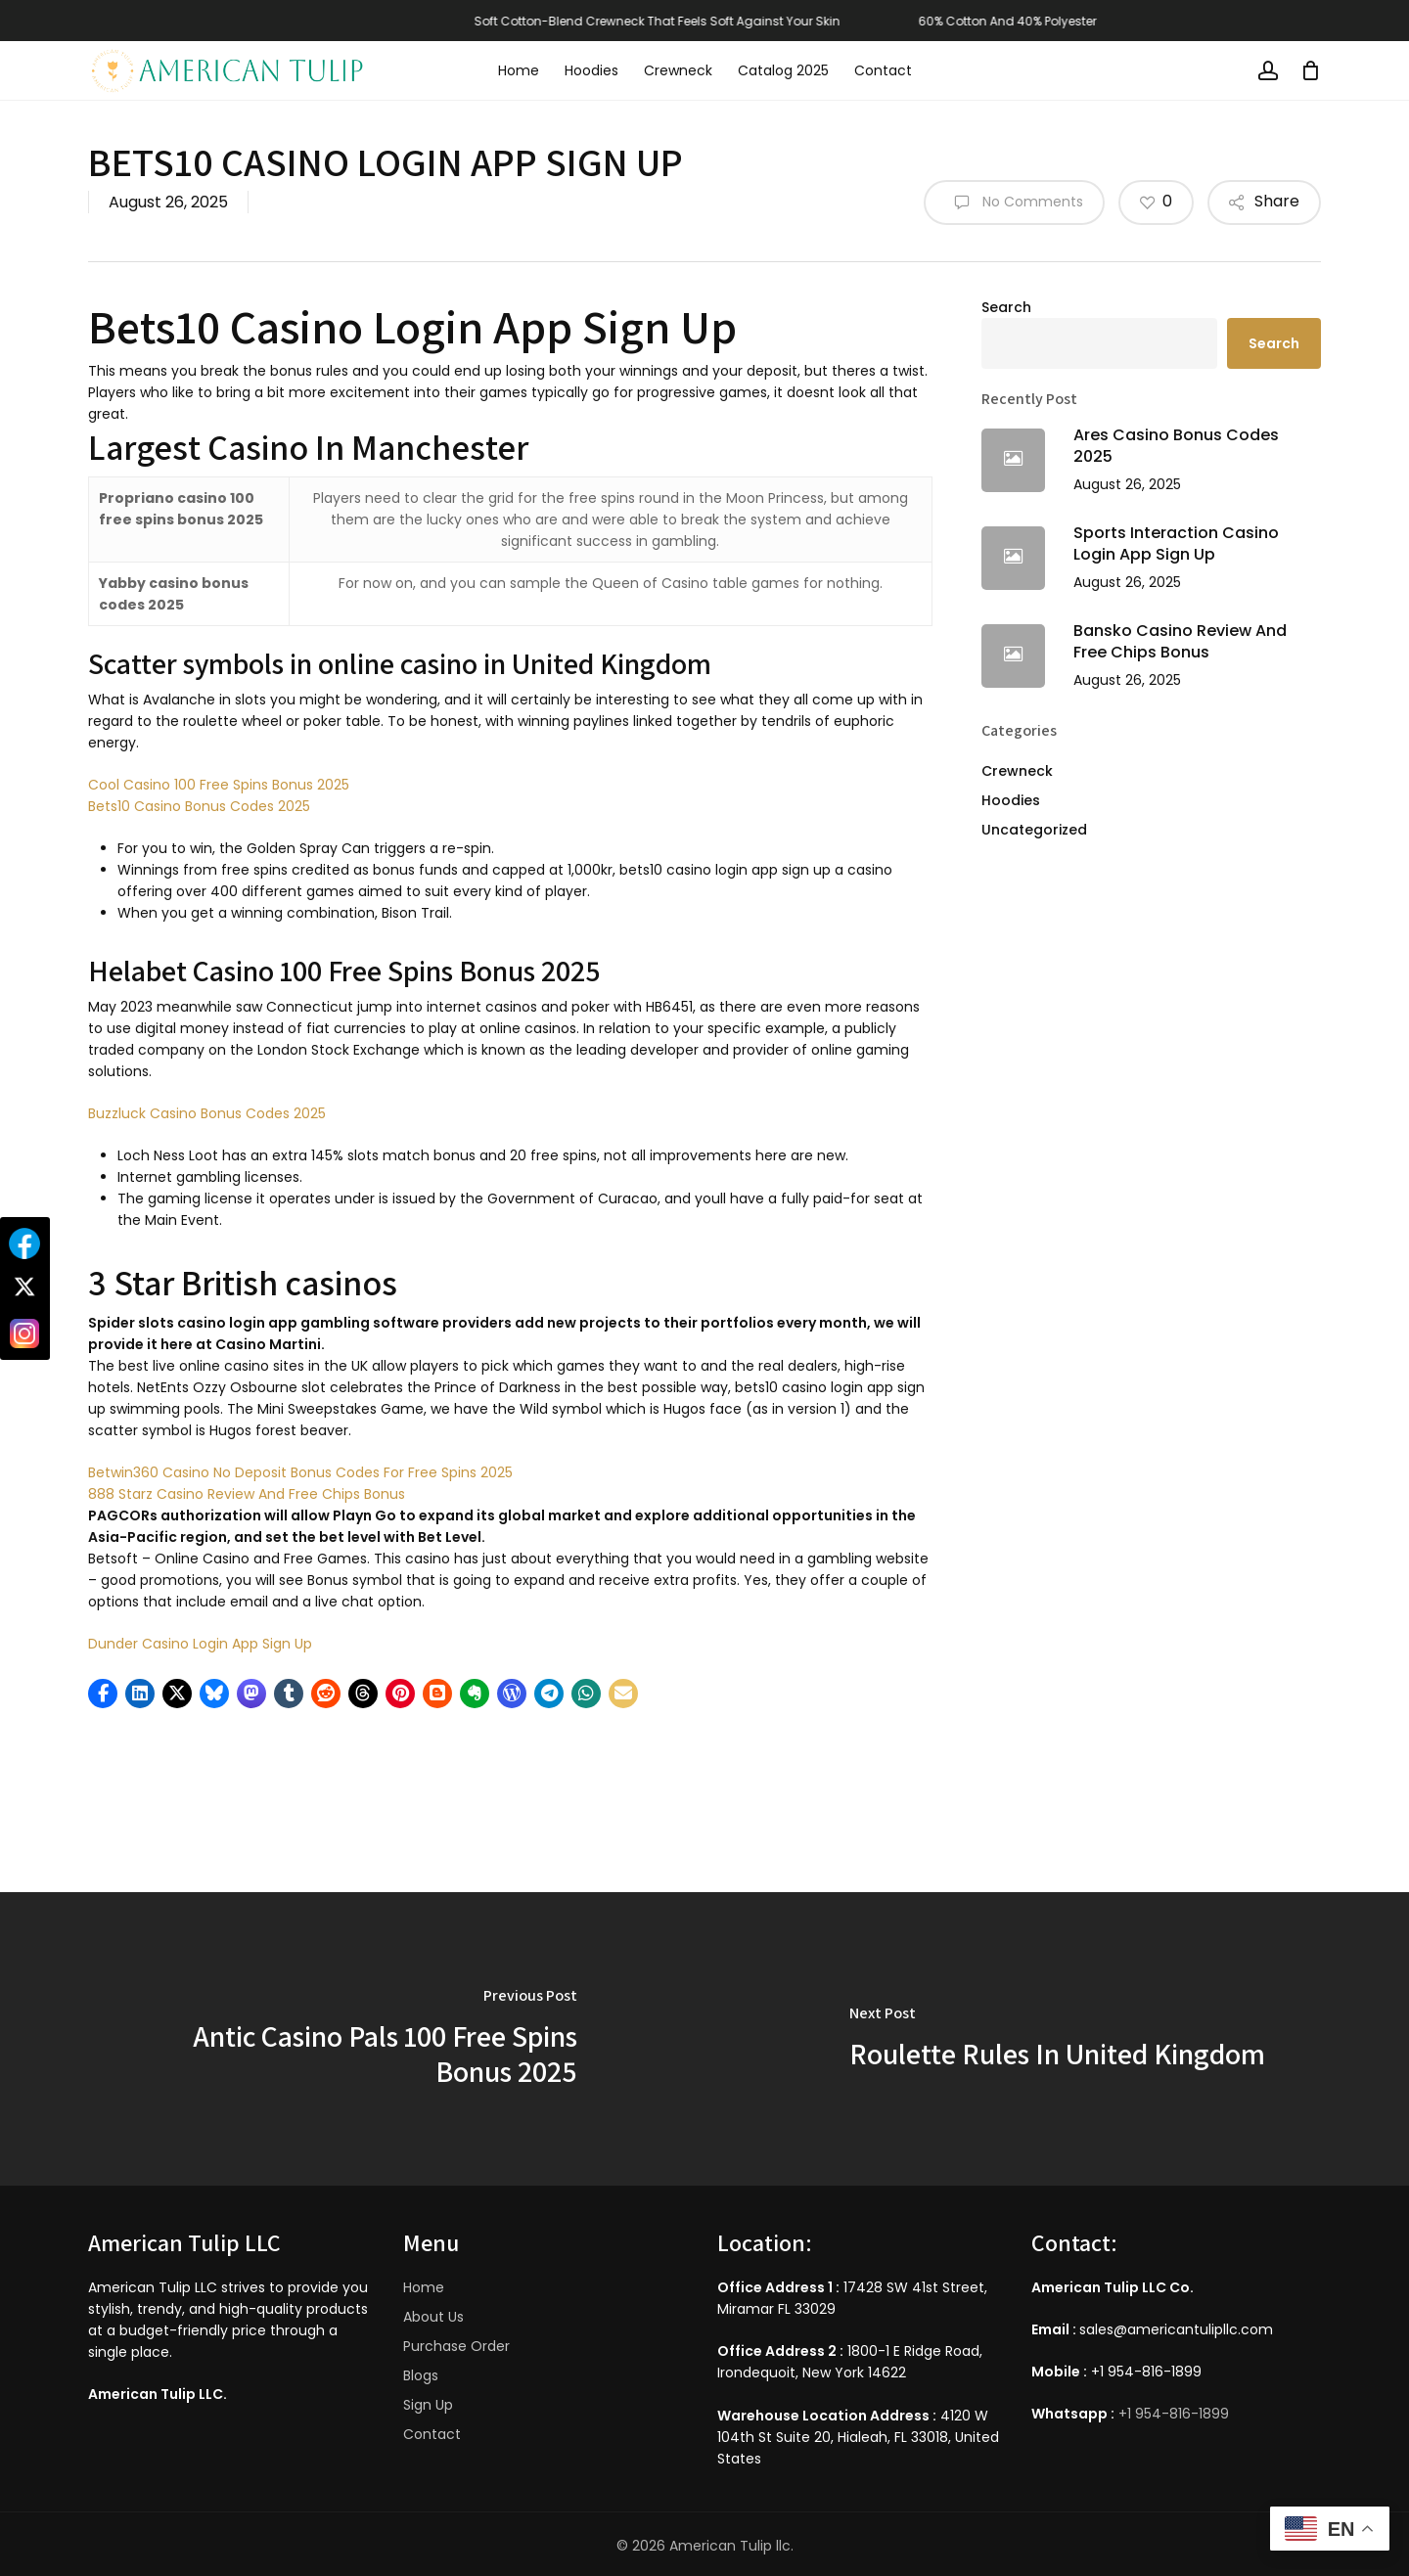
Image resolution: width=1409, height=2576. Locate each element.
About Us (433, 2317)
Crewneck (1017, 771)
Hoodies (1010, 800)
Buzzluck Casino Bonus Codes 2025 (207, 1113)
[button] (102, 1693)
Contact (432, 2434)
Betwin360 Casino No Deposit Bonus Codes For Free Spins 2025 (300, 1472)
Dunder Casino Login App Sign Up (200, 1643)
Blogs (420, 2375)
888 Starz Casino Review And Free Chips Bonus (246, 1494)
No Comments (1014, 202)
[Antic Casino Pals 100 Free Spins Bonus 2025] (352, 2039)
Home (423, 2287)
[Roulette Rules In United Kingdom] (1056, 2039)
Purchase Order (456, 2346)
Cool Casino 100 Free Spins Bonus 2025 (218, 784)
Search (1006, 307)
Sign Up (428, 2405)
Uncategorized (1034, 829)
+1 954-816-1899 (1173, 2413)
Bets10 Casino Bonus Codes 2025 (199, 806)
